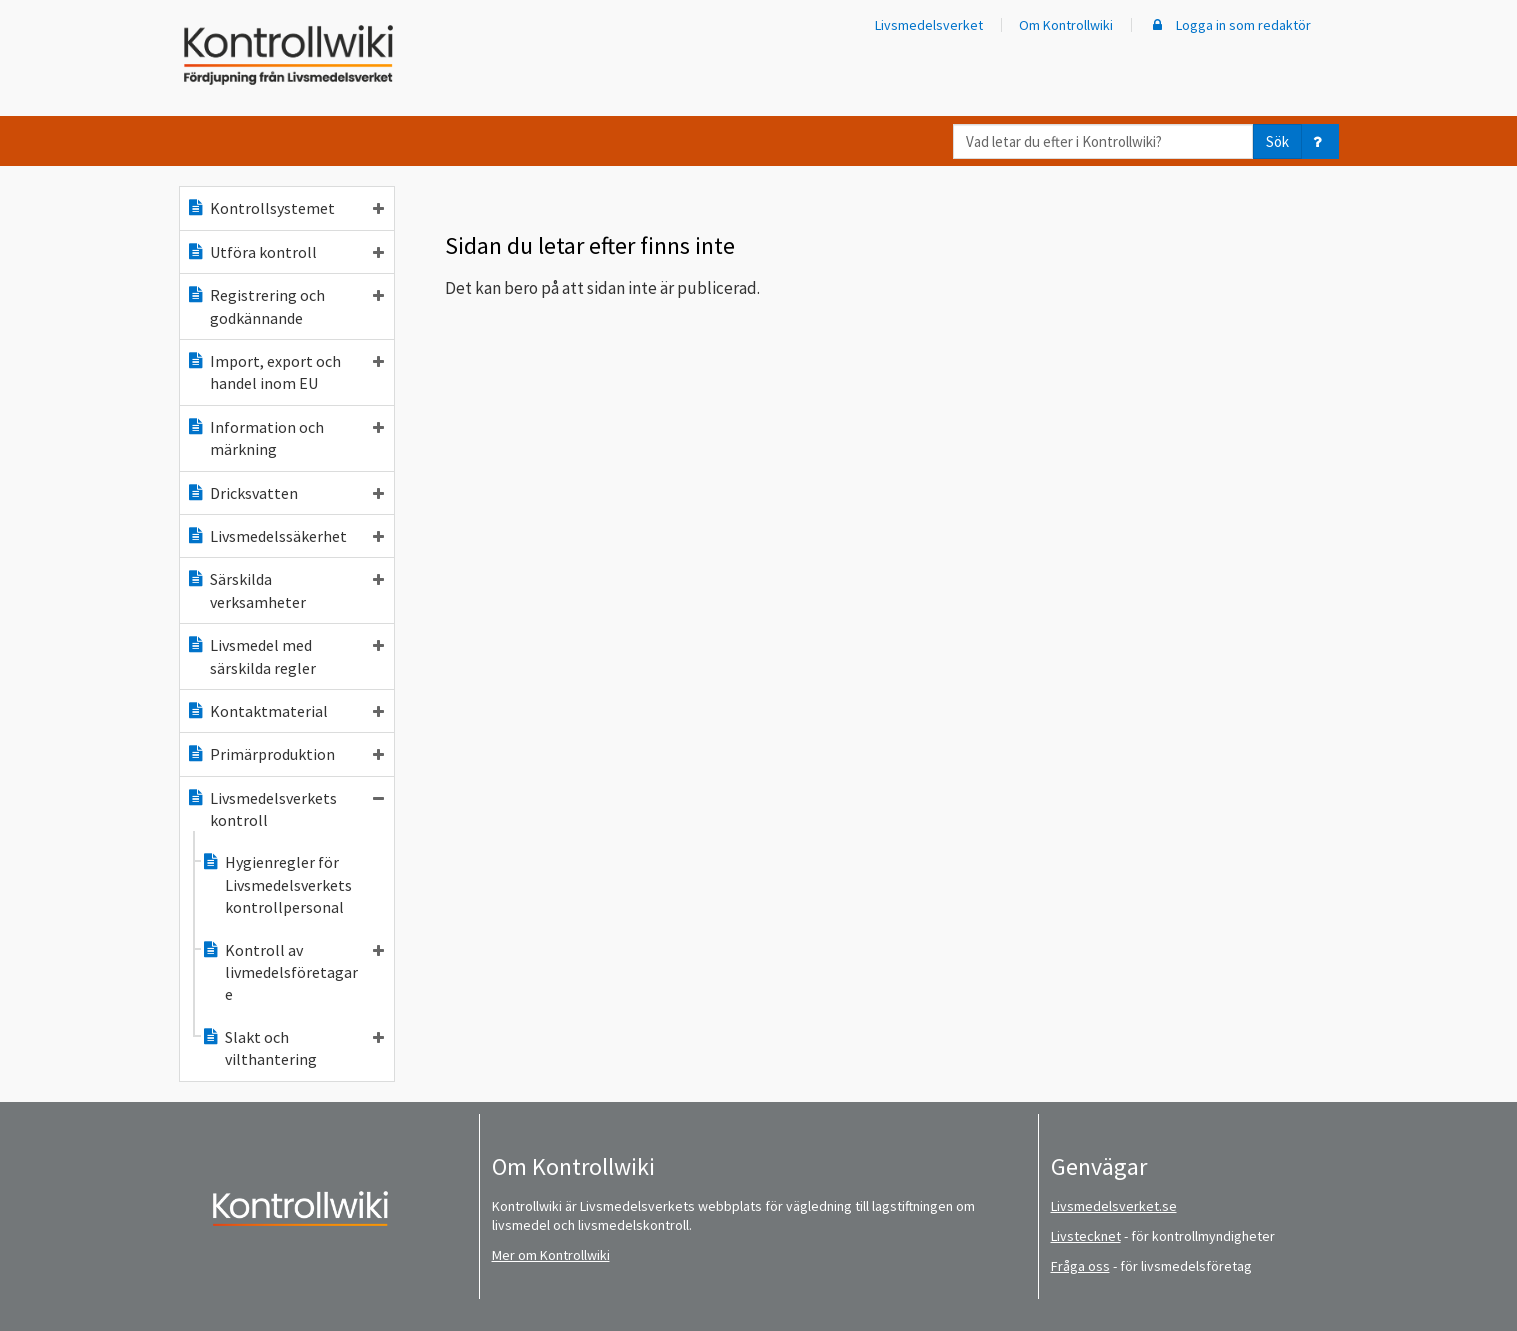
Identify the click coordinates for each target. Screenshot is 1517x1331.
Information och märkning (285, 438)
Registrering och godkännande (285, 306)
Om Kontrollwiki (1066, 25)
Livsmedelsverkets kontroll (285, 809)
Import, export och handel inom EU (285, 372)
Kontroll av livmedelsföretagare (292, 972)
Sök (1277, 141)
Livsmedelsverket (929, 25)
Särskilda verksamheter (285, 590)
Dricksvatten (285, 493)
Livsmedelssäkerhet (285, 536)
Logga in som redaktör (1230, 25)
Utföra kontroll (285, 252)
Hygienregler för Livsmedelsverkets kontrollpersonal (276, 884)
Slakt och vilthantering (292, 1048)
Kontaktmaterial (285, 711)
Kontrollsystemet (285, 208)
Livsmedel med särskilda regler (285, 656)
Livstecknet (1086, 1236)
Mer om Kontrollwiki (551, 1255)
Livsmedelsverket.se (1114, 1206)
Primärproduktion (285, 754)
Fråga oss (1080, 1266)
